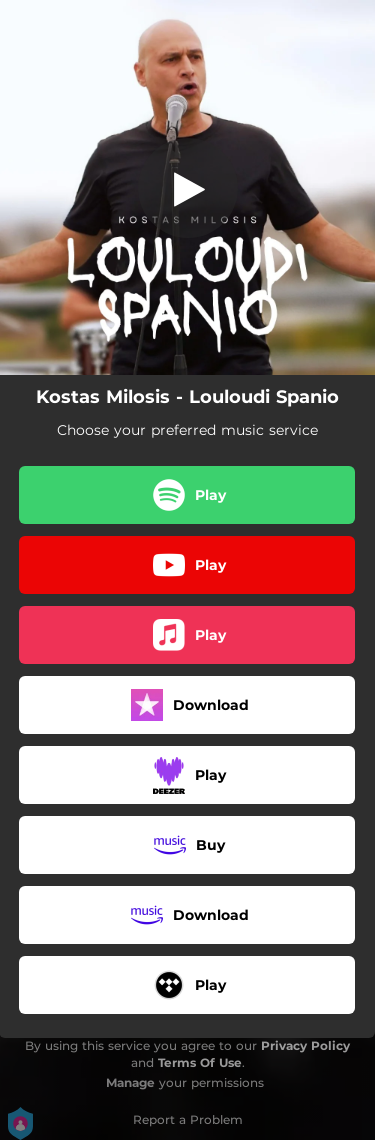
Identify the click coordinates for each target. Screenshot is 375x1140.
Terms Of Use (200, 1062)
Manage (130, 1082)
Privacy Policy (305, 1045)
